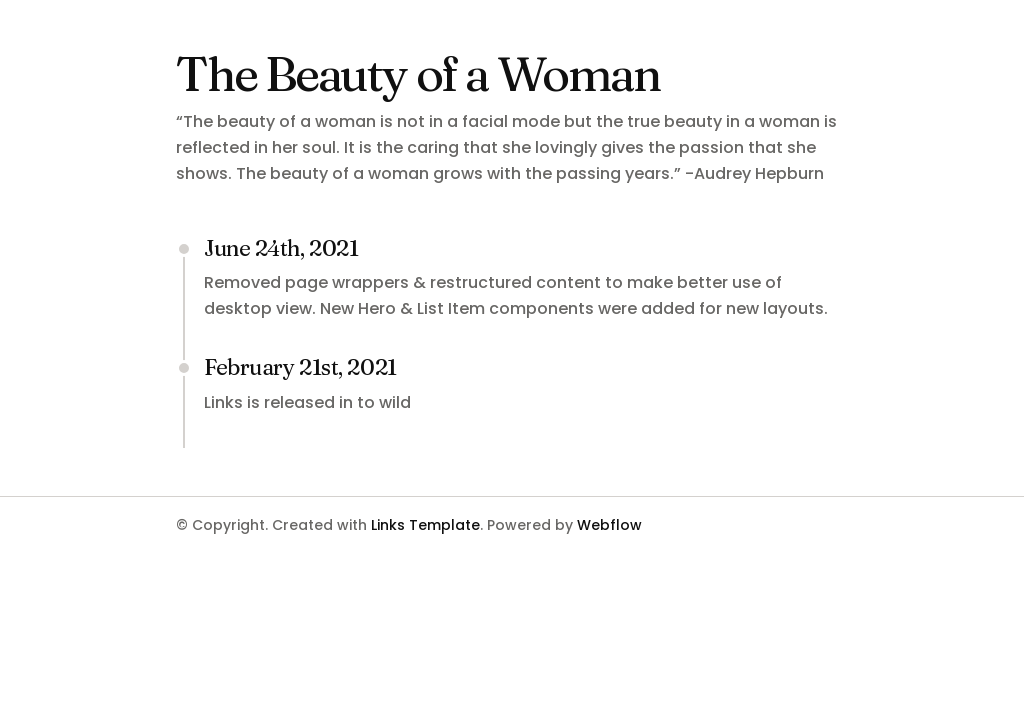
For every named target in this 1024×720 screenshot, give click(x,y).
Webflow (609, 525)
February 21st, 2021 (300, 367)
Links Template (425, 525)
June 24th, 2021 (281, 248)
